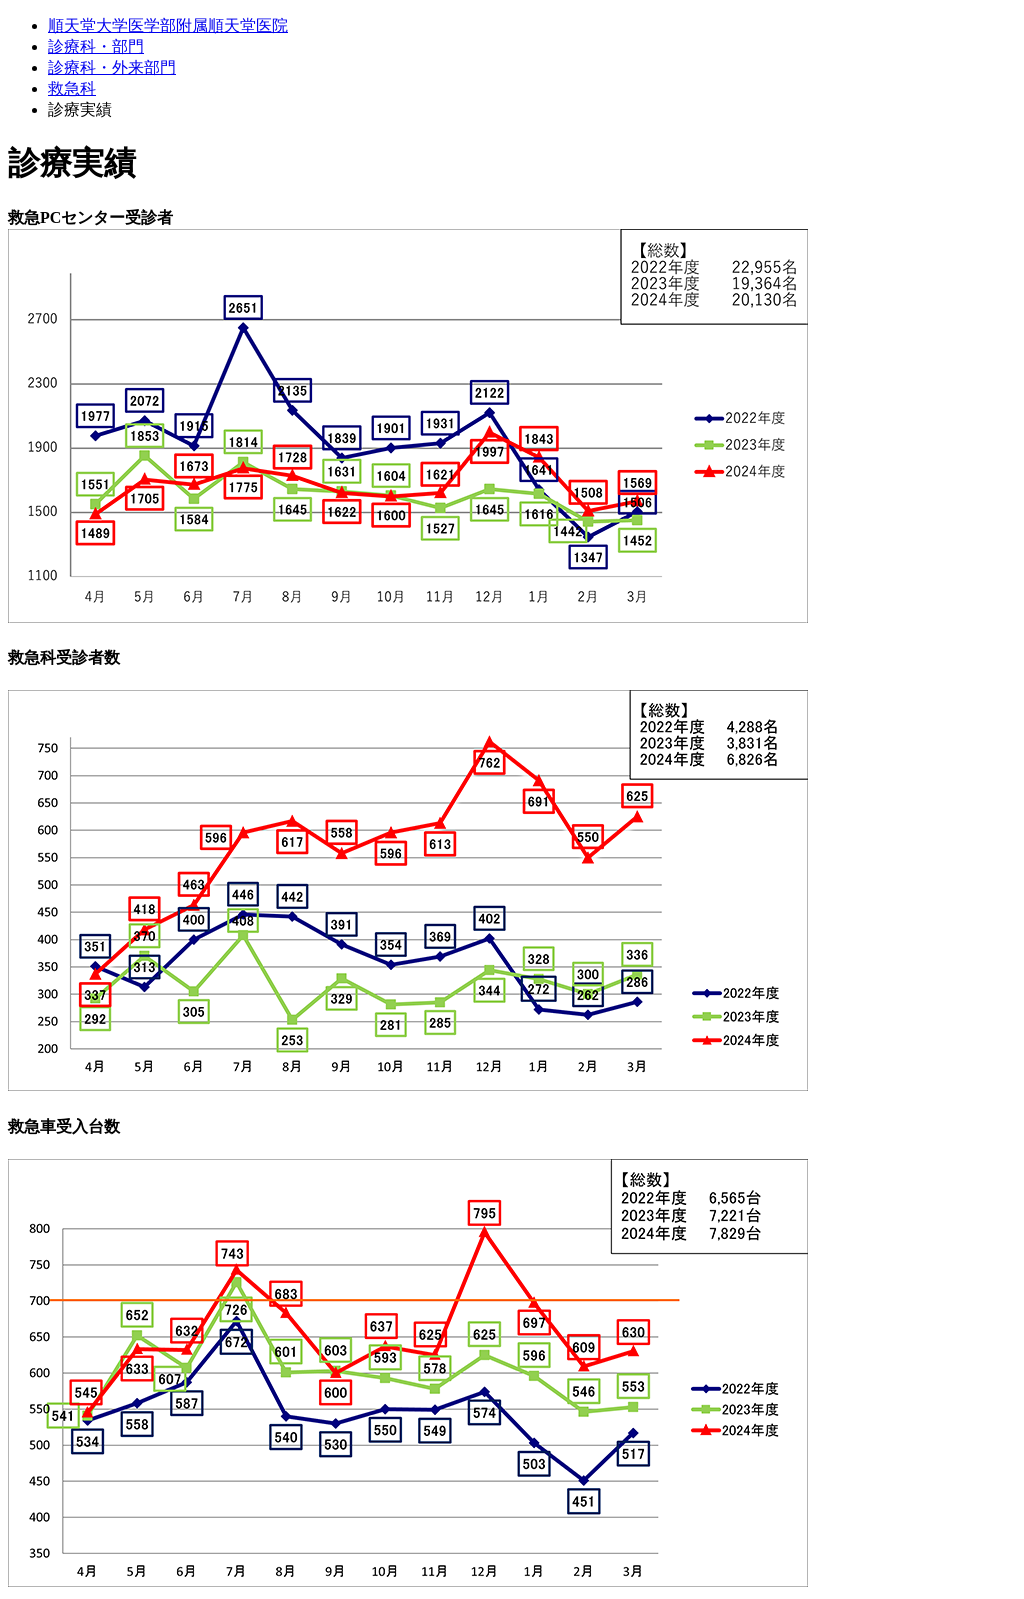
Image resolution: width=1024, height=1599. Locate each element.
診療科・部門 (96, 46)
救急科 (72, 88)
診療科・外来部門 (112, 67)
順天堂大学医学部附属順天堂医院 (168, 25)
